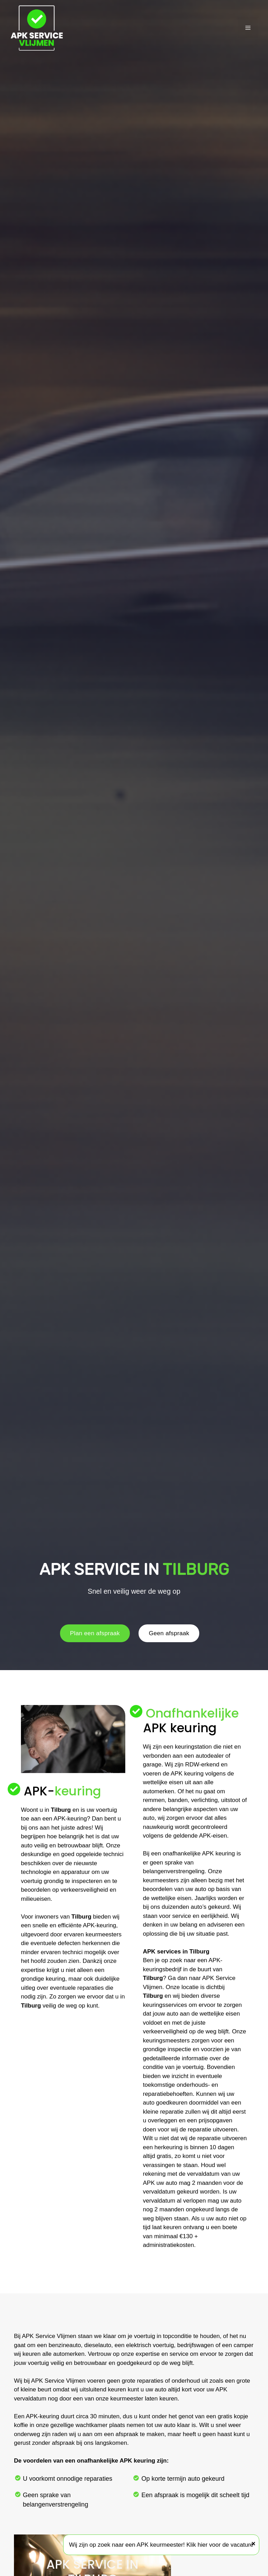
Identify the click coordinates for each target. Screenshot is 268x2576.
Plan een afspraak (95, 1633)
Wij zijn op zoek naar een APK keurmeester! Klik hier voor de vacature (161, 2544)
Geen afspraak (169, 1633)
